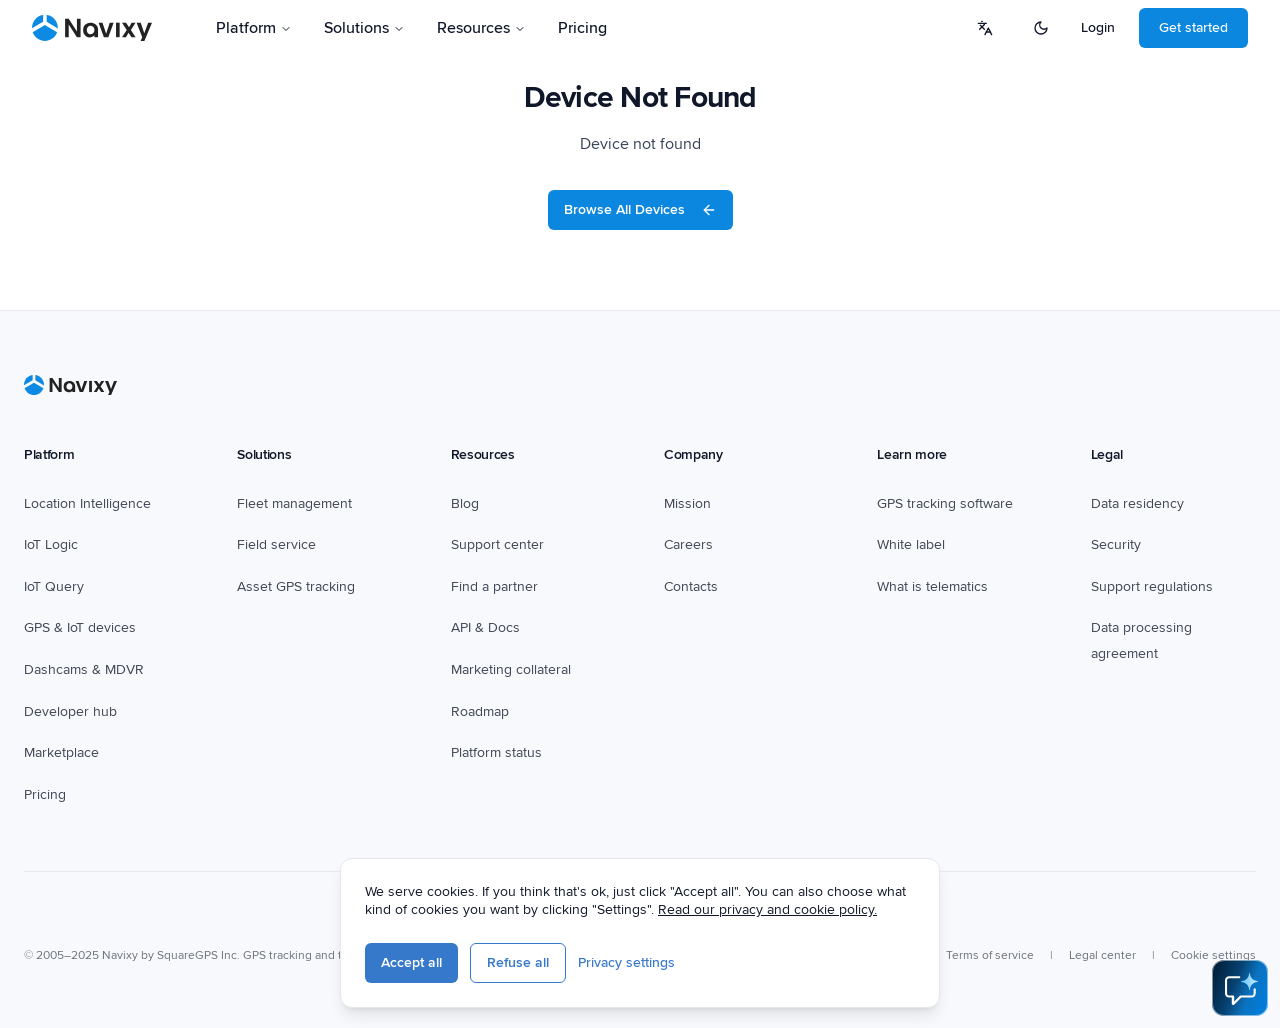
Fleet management (294, 503)
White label (911, 544)
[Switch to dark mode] (1041, 28)
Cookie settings (1213, 955)
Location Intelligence (87, 503)
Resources (481, 28)
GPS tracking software (945, 503)
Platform (254, 28)
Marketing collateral (511, 669)
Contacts (691, 586)
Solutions (364, 28)
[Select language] (985, 28)
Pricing (582, 28)
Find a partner (494, 586)
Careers (688, 544)
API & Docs (485, 627)
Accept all (411, 962)
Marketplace (61, 752)
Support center (497, 544)
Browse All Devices (640, 209)
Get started (1193, 27)
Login (1098, 27)
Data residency (1137, 503)
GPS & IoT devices (80, 627)
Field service (276, 544)
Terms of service (990, 955)
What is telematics (932, 586)
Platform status (496, 752)
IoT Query (54, 586)
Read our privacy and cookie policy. (767, 909)
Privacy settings (626, 962)
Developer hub (70, 711)
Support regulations (1152, 586)
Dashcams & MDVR (84, 669)
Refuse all (518, 962)
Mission (687, 503)
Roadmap (480, 711)
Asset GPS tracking (296, 586)
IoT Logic (51, 544)
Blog (465, 503)
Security (1116, 544)
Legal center (1102, 955)
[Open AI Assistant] (1240, 988)
